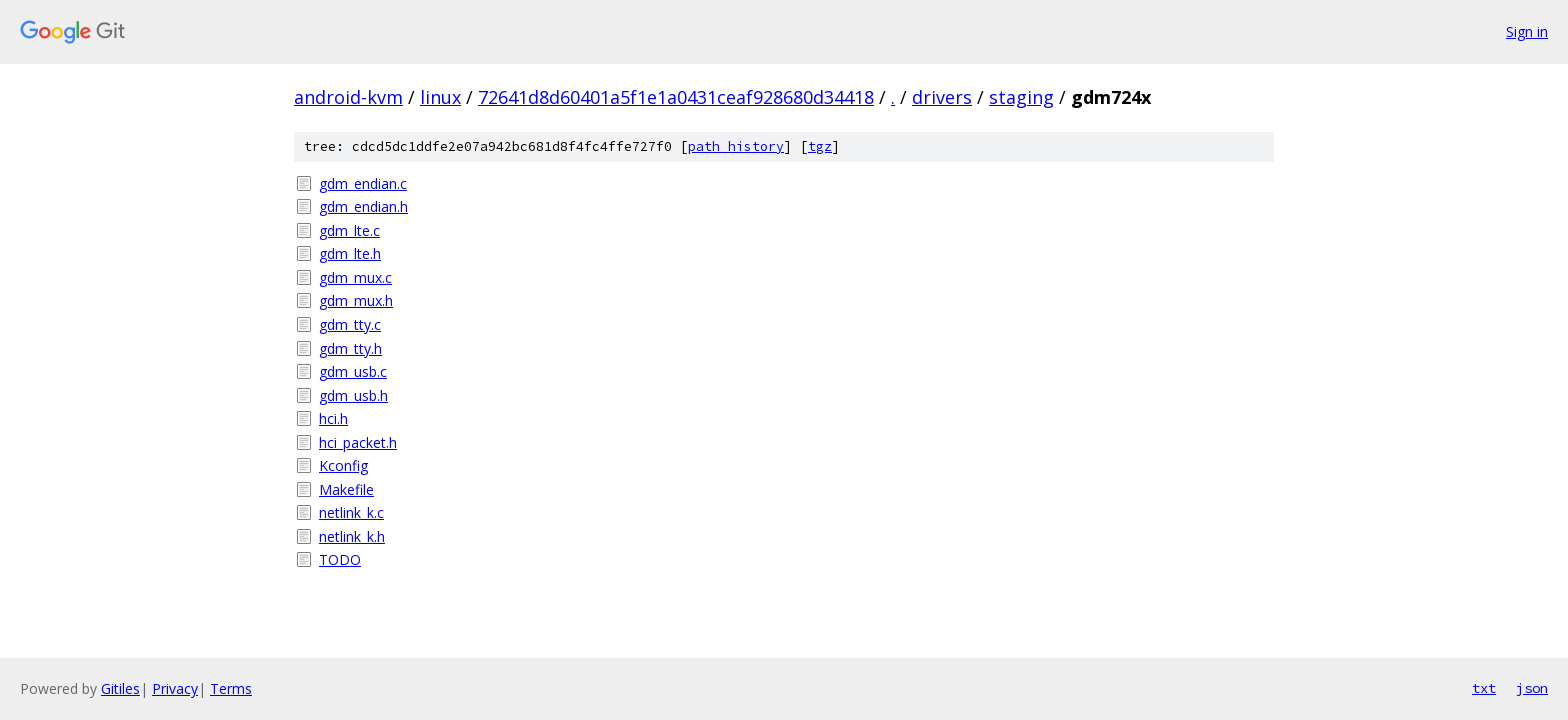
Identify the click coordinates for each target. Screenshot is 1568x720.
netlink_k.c (351, 512)
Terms (231, 688)
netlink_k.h (352, 536)
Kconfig (343, 465)
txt (1484, 688)
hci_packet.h (358, 442)
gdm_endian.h (363, 206)
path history (736, 146)
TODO (340, 559)
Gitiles (120, 688)
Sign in (1527, 31)
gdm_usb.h (353, 395)
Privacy (175, 688)
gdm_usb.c (353, 371)
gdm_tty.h (350, 348)
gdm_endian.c (363, 183)
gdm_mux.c (355, 277)
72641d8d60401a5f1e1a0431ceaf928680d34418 (676, 97)
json (1532, 688)
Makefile (346, 489)
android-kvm (348, 97)
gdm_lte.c (349, 230)
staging (1021, 97)
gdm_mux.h (356, 300)
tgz (820, 146)
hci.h (333, 418)
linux (440, 97)
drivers (942, 97)
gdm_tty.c (350, 324)
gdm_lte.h (350, 253)
